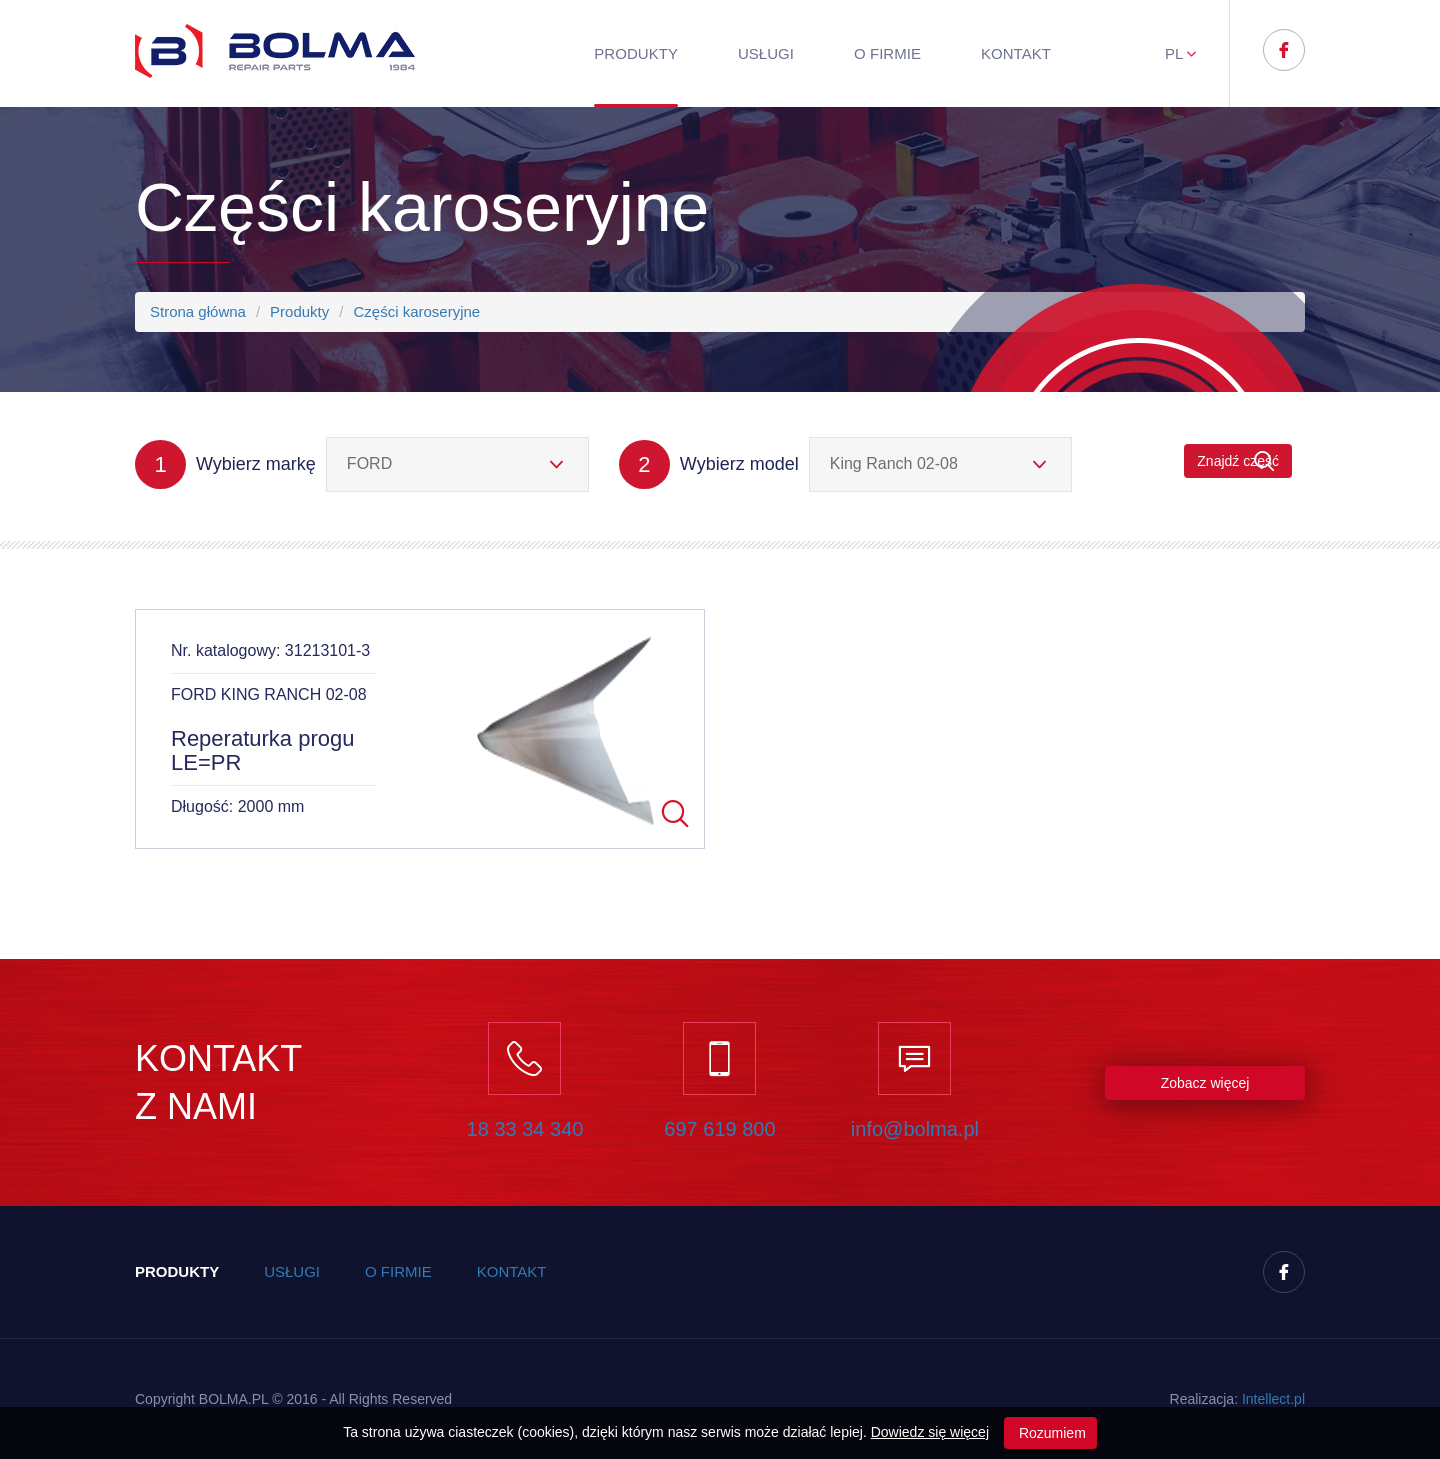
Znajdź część (1238, 461)
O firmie (887, 53)
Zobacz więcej (1205, 1083)
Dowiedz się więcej (930, 1432)
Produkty (636, 53)
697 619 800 (719, 1129)
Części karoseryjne (416, 311)
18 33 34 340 (525, 1129)
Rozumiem (1050, 1433)
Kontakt (1016, 53)
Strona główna (198, 311)
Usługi (766, 53)
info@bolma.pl (915, 1129)
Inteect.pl (1273, 1399)
